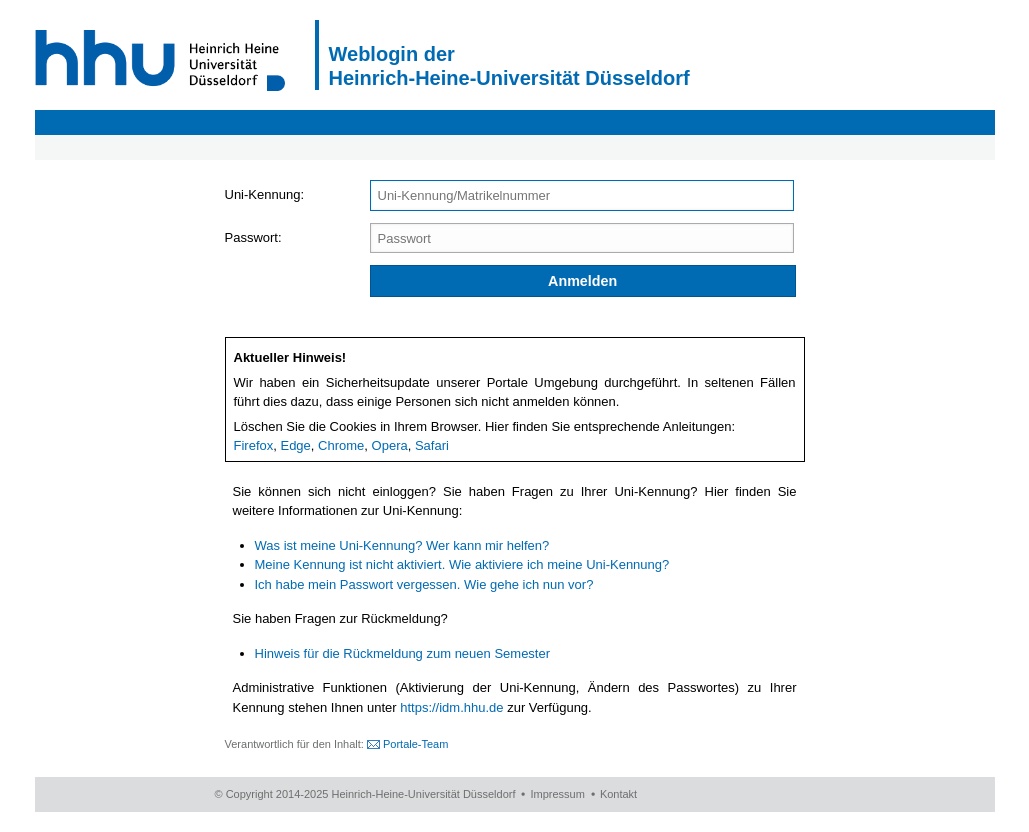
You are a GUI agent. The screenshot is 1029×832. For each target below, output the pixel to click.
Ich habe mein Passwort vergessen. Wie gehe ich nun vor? (424, 584)
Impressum (557, 794)
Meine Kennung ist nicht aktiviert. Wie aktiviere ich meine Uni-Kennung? (462, 564)
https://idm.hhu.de (451, 707)
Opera (390, 445)
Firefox (254, 445)
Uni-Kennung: (265, 194)
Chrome (341, 445)
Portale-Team (415, 744)
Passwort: (253, 237)
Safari (432, 445)
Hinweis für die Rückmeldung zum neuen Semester (403, 653)
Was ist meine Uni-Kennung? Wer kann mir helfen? (402, 545)
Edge (295, 445)
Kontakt (618, 794)
